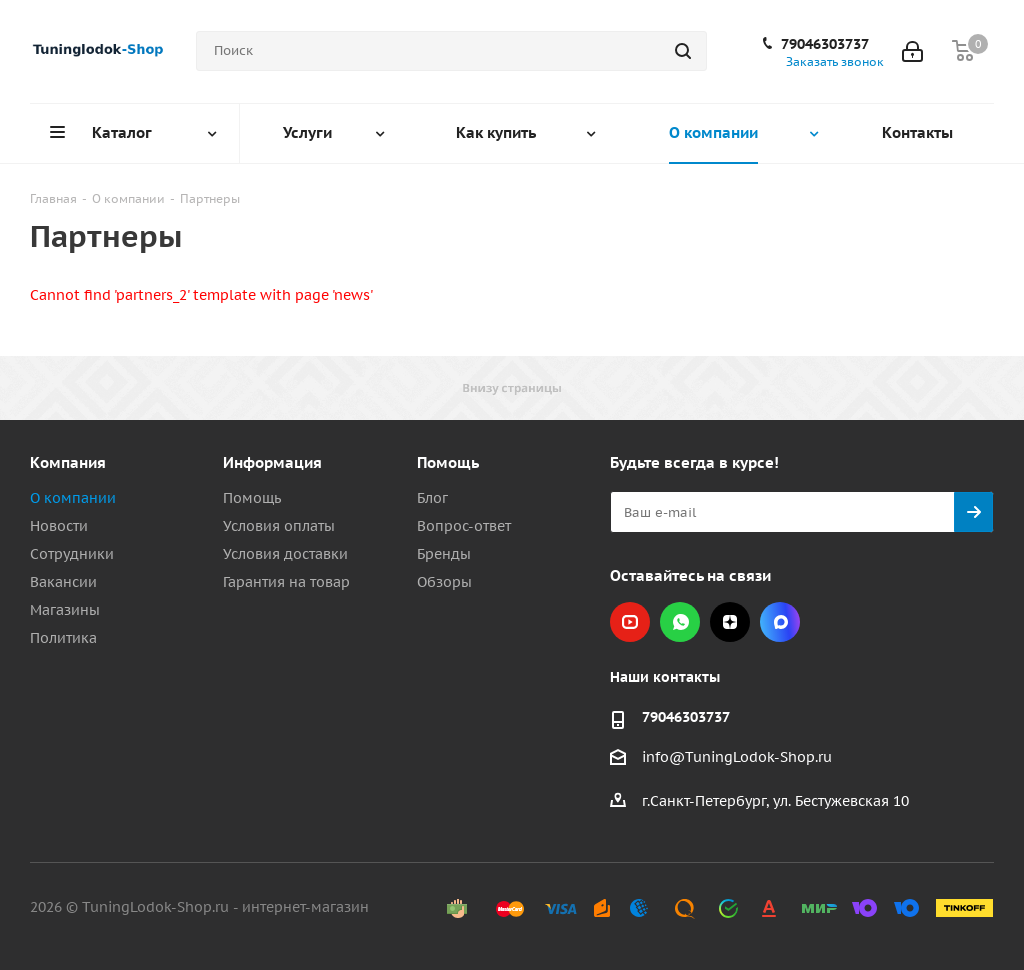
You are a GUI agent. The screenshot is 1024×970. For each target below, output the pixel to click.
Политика (63, 638)
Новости (59, 526)
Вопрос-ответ (464, 526)
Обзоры (444, 582)
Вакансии (63, 582)
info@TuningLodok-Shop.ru (737, 757)
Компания (68, 462)
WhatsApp (680, 622)
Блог (432, 498)
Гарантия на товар (286, 582)
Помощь (252, 498)
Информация (272, 462)
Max (780, 622)
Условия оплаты (279, 526)
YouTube (630, 622)
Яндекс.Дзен (730, 622)
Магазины (65, 610)
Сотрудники (72, 554)
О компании (73, 498)
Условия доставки (285, 554)
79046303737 (825, 44)
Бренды (444, 554)
